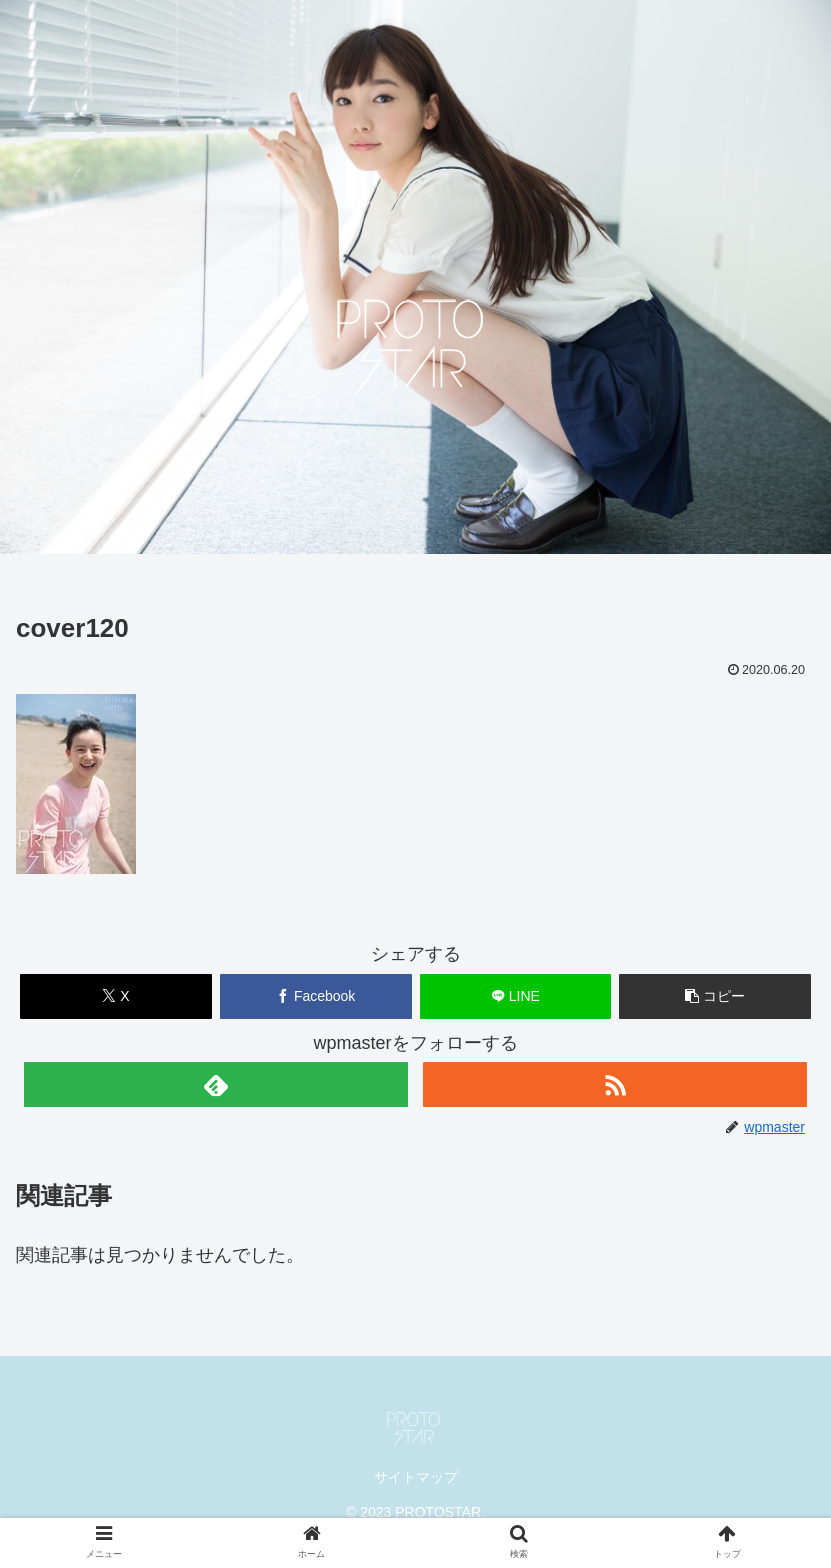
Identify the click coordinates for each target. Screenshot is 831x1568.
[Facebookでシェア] (316, 996)
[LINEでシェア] (516, 996)
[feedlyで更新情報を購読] (216, 1084)
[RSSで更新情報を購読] (615, 1084)
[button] (715, 996)
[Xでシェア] (116, 996)
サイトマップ (416, 1477)
